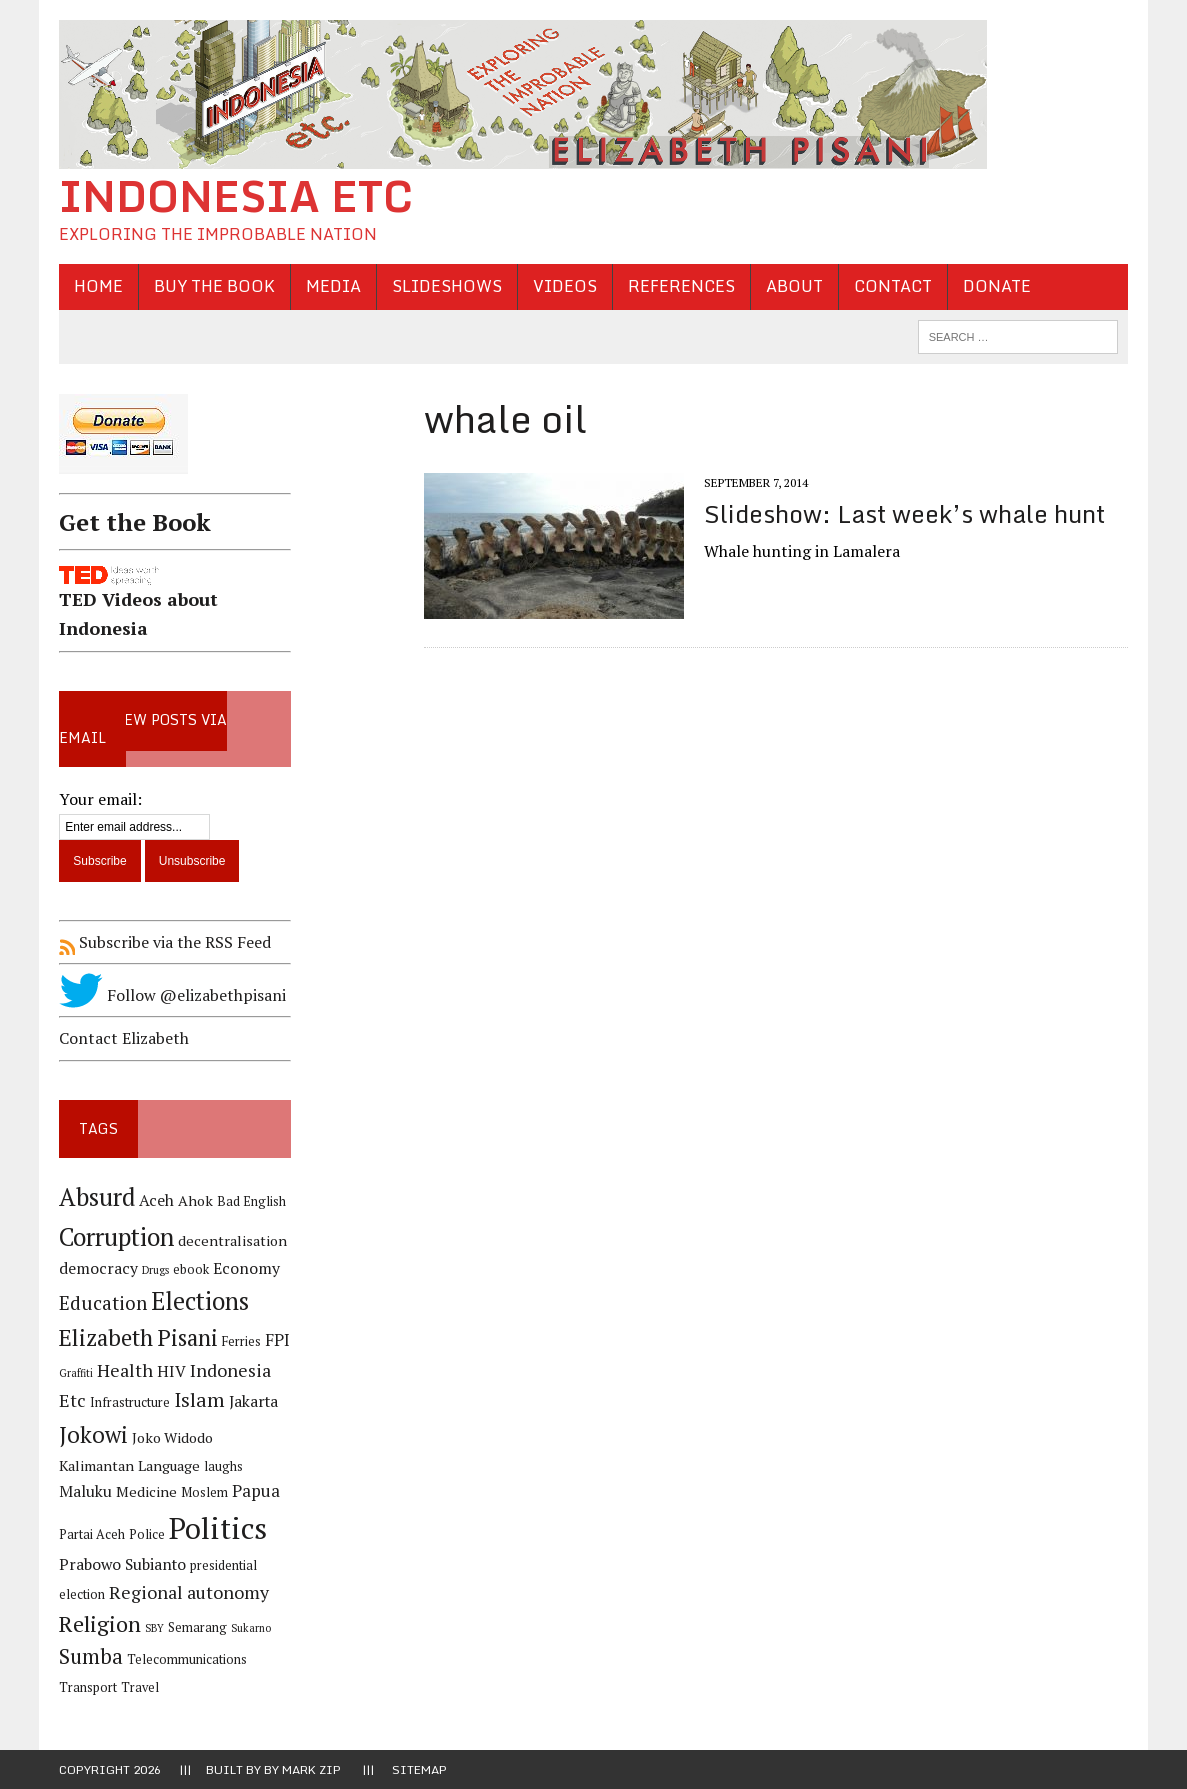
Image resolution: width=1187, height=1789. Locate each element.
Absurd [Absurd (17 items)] (97, 1197)
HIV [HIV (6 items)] (171, 1371)
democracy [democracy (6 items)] (98, 1268)
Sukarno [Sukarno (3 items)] (251, 1628)
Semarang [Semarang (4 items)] (197, 1627)
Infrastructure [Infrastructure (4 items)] (130, 1402)
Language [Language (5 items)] (169, 1465)
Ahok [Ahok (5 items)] (195, 1200)
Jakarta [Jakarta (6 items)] (253, 1401)
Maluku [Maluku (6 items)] (85, 1491)
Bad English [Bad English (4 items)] (251, 1201)
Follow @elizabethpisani (172, 995)
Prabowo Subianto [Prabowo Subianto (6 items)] (122, 1564)
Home (98, 286)
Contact (893, 286)
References (681, 286)
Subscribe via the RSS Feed (165, 942)
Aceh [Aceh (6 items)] (156, 1200)
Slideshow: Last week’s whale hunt (904, 513)
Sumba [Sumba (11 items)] (91, 1656)
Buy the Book (214, 286)
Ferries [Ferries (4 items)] (241, 1341)
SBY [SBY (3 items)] (154, 1628)
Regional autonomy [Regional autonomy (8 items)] (189, 1592)
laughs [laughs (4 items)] (223, 1466)
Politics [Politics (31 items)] (218, 1528)
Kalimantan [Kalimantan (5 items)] (96, 1465)
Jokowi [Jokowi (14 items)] (93, 1434)
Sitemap (419, 1769)
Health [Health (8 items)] (125, 1370)
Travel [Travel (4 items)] (140, 1687)
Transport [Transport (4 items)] (88, 1687)
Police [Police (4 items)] (147, 1534)
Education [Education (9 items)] (103, 1302)
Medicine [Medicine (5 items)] (146, 1491)
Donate (997, 286)
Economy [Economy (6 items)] (246, 1268)
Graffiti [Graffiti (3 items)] (76, 1373)
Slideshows (447, 286)
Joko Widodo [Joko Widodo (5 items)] (172, 1437)
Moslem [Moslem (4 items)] (204, 1492)
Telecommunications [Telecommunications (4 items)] (187, 1659)
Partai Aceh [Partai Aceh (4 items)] (92, 1534)
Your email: (100, 799)
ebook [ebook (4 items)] (191, 1269)
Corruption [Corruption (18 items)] (116, 1236)
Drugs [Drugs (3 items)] (155, 1270)
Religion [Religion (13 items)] (100, 1623)
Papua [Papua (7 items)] (256, 1491)
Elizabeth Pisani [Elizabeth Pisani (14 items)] (138, 1337)
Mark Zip (311, 1769)
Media (333, 286)
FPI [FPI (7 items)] (277, 1340)
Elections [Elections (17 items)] (200, 1301)
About (794, 286)
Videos (565, 286)
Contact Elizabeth (124, 1038)
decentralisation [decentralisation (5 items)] (232, 1240)
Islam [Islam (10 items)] (199, 1400)
